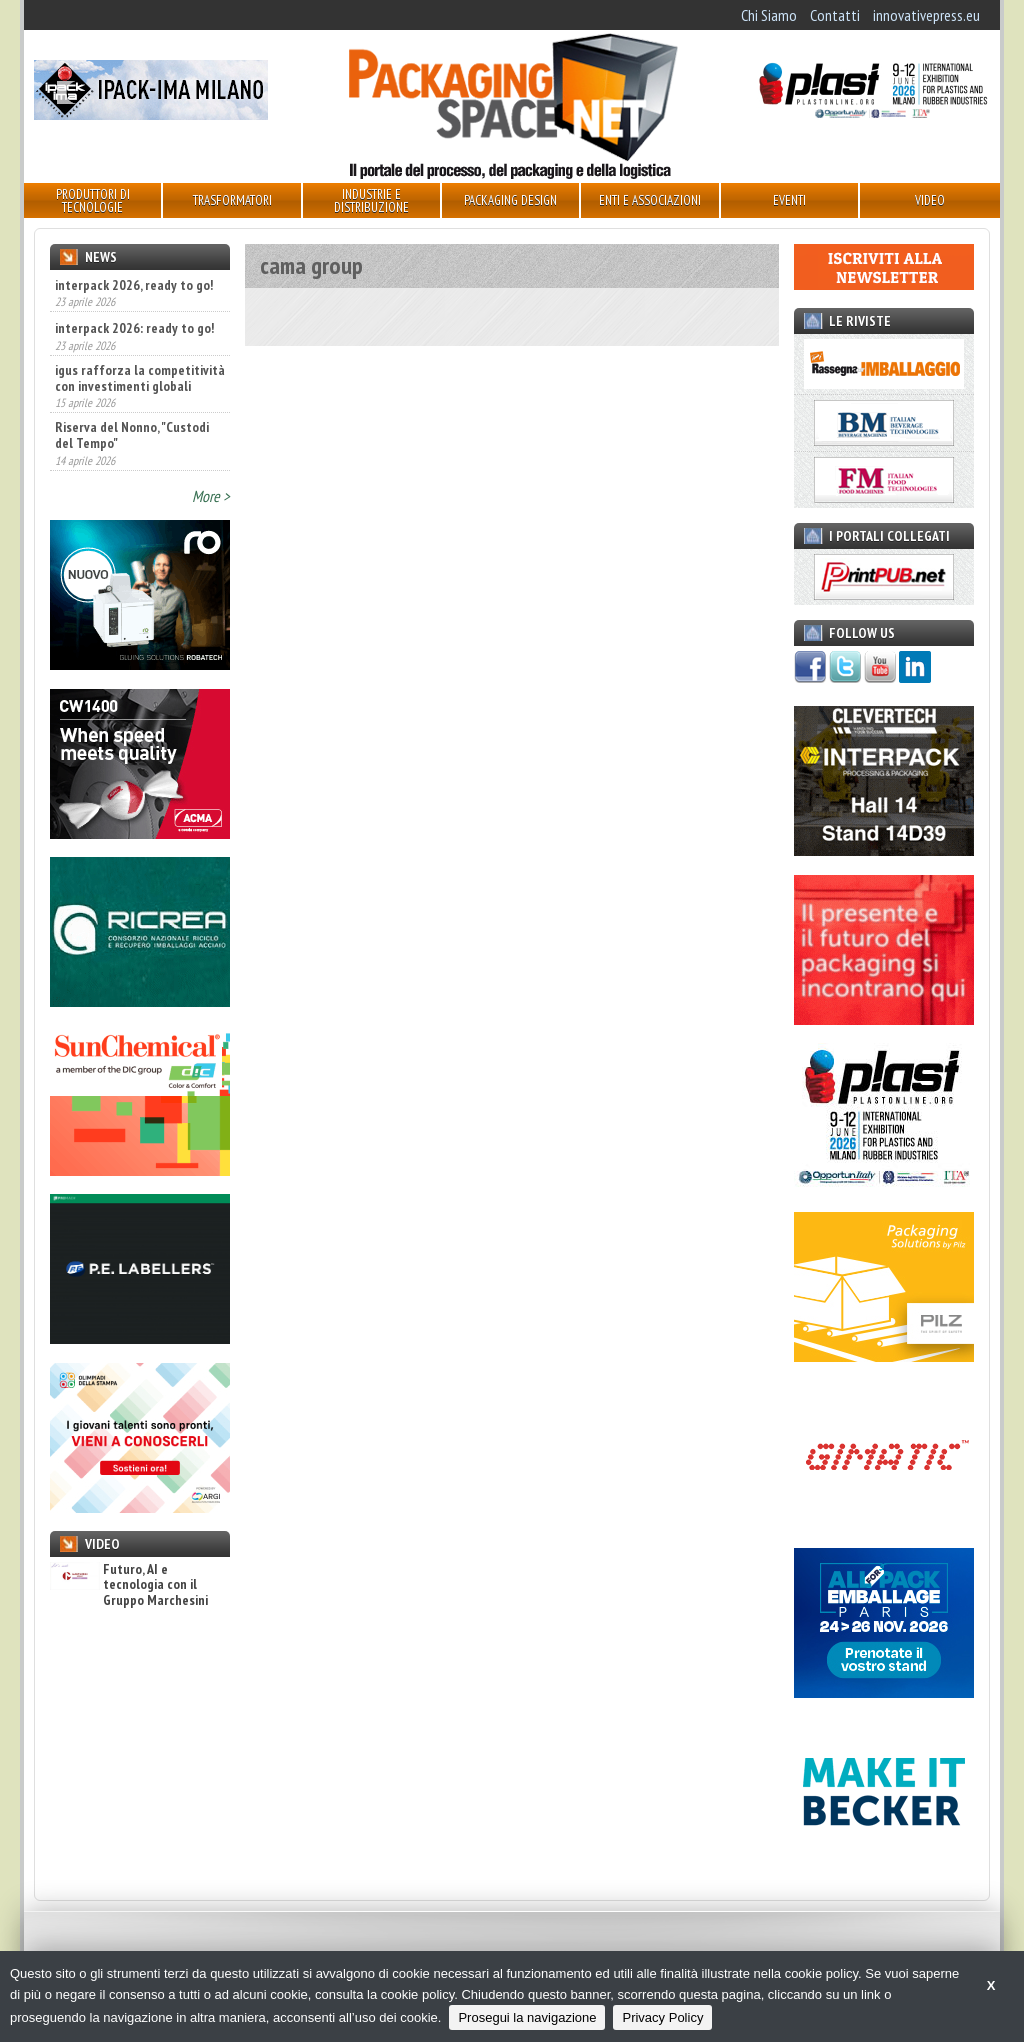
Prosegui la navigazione (527, 2017)
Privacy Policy (662, 2017)
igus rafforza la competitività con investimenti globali (140, 378)
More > (211, 496)
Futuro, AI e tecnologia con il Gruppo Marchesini (129, 1585)
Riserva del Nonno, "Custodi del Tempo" (132, 435)
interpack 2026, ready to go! (134, 285)
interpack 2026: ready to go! (134, 328)
